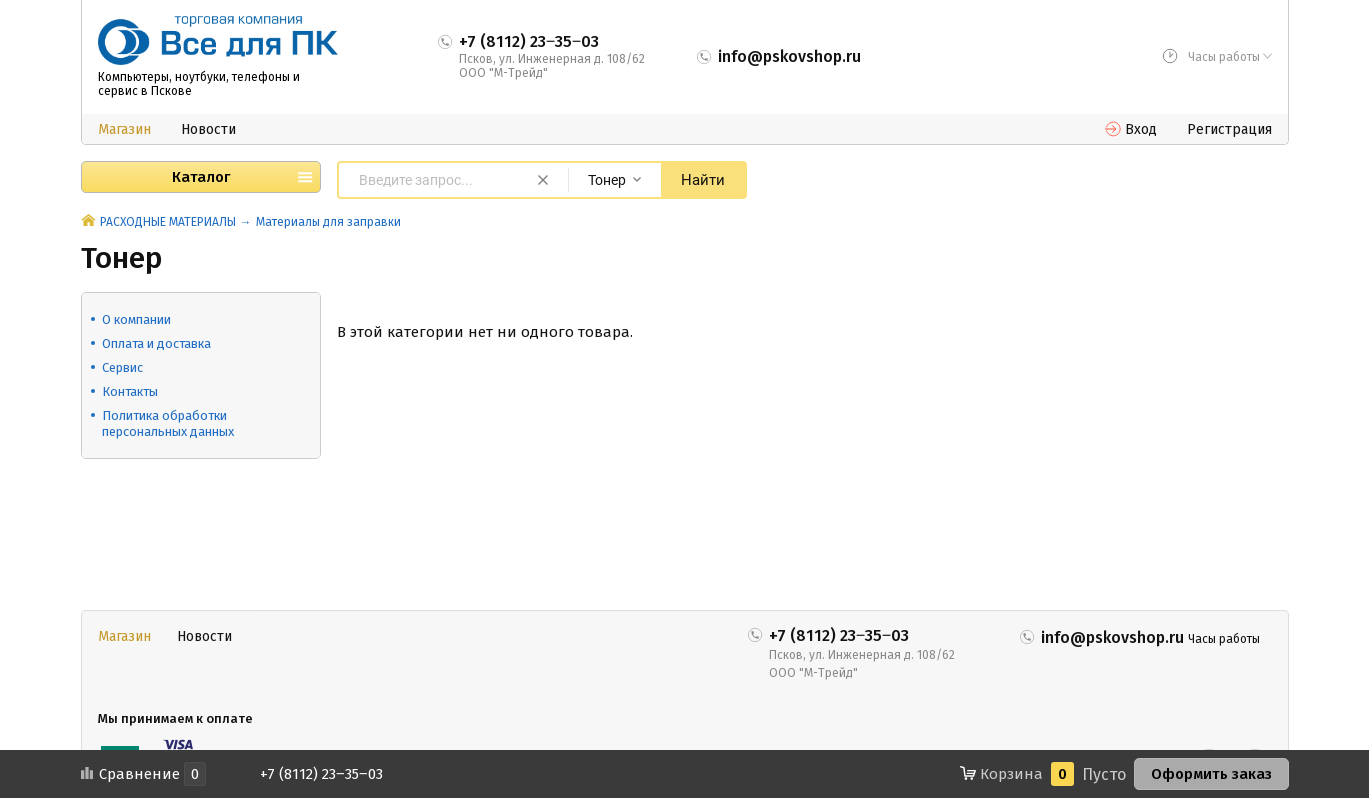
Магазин (124, 129)
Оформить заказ (1211, 774)
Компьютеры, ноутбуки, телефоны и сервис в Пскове (199, 84)
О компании (136, 319)
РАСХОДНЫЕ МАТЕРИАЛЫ (168, 222)
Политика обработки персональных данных (168, 423)
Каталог (201, 177)
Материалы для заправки (328, 222)
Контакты (130, 391)
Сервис (122, 367)
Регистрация (1229, 129)
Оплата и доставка (156, 343)
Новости (208, 129)
